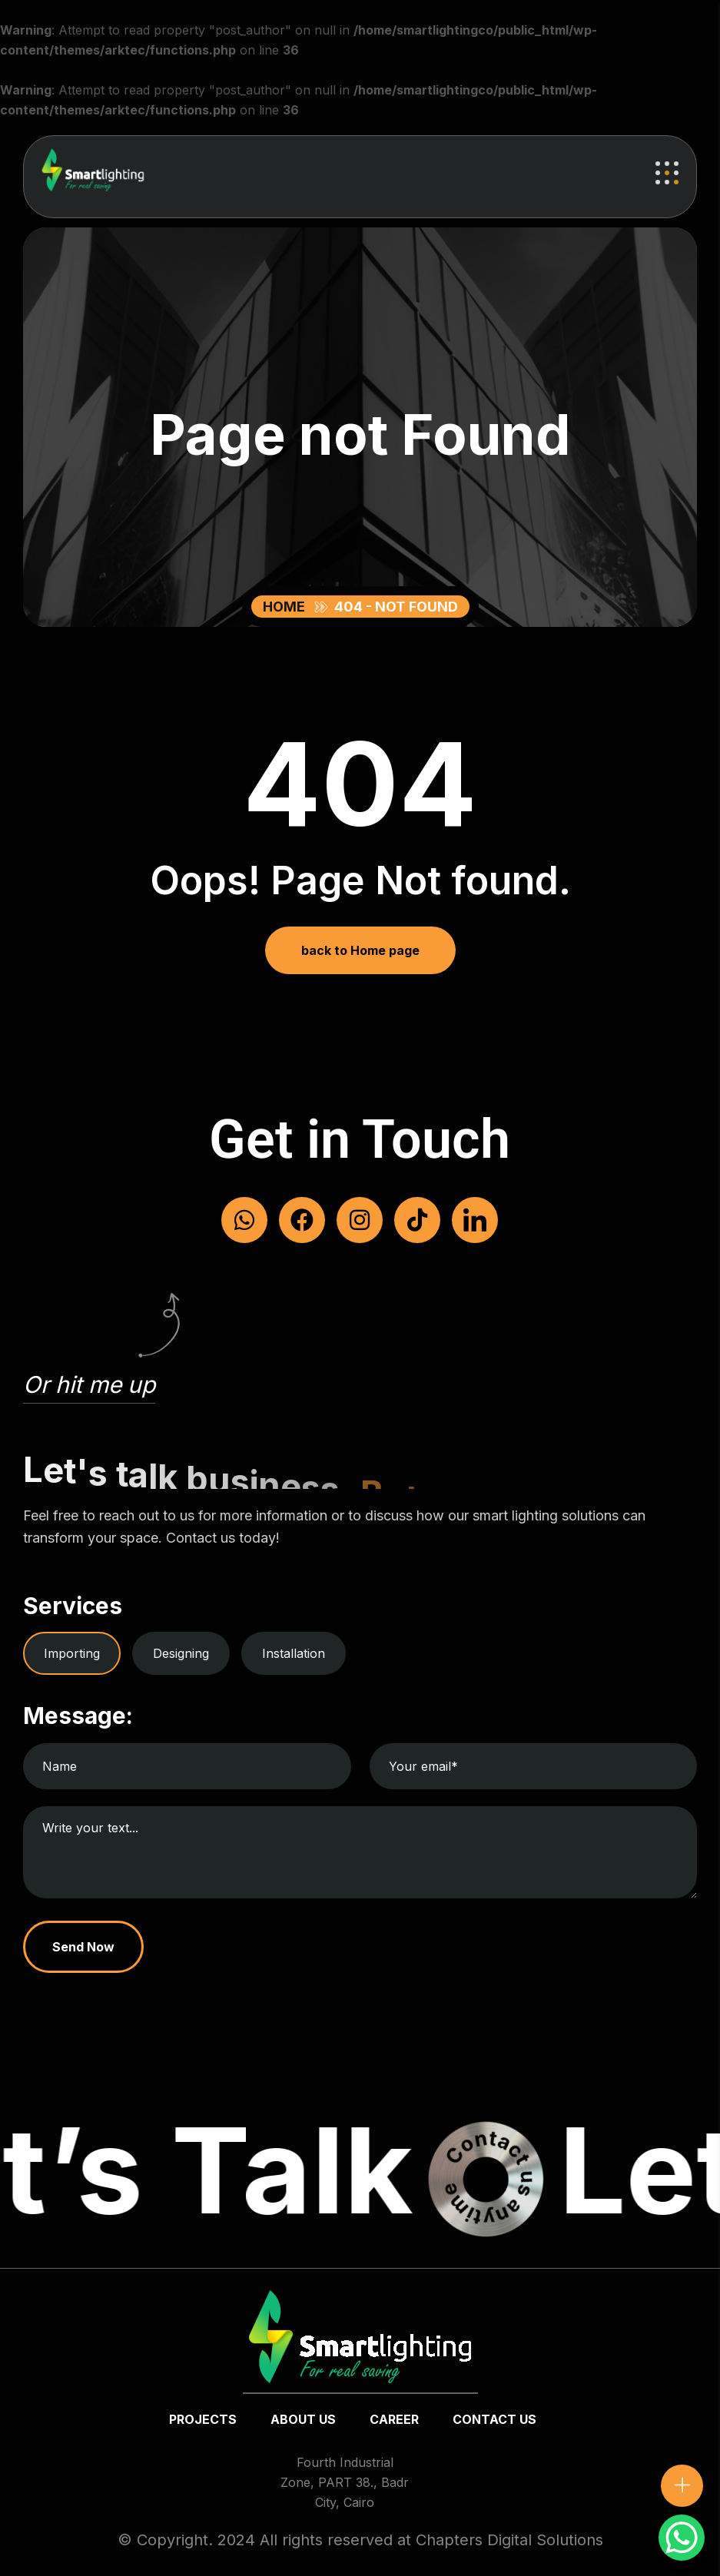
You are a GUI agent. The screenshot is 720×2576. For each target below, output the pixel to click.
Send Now (83, 1946)
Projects (203, 2419)
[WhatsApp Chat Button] (682, 2538)
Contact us (494, 2419)
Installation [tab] (293, 1653)
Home (287, 606)
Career (394, 2419)
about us (303, 2419)
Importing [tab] (72, 1653)
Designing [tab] (181, 1653)
